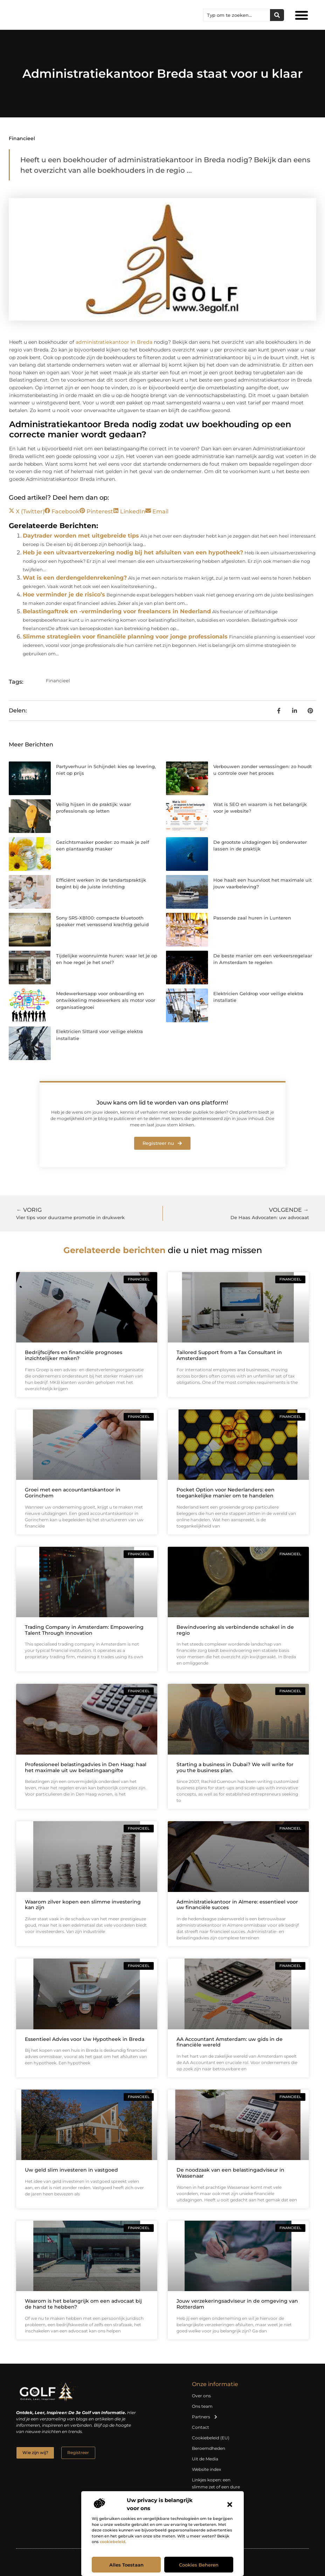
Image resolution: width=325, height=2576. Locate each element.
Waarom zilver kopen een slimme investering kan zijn (83, 1905)
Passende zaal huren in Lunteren (252, 918)
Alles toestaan (126, 2565)
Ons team (202, 2406)
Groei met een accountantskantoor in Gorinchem (72, 1493)
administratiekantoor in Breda (114, 342)
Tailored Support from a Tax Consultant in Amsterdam (229, 1355)
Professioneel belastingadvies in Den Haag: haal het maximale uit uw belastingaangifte (85, 1767)
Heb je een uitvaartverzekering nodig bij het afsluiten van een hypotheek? (133, 552)
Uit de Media (205, 2458)
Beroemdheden (208, 2448)
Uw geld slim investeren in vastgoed (71, 2170)
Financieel (22, 138)
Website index (206, 2469)
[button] (229, 2504)
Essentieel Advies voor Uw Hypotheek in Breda (84, 2039)
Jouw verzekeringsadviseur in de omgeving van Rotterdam (237, 2304)
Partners (205, 2417)
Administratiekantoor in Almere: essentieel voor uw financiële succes (237, 1905)
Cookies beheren (199, 2565)
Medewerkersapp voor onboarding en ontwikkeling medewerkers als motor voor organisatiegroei (105, 1000)
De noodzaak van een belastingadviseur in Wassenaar (230, 2173)
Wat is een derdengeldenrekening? (75, 577)
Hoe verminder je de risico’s (64, 594)
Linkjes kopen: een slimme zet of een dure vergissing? (216, 2486)
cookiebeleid (112, 2541)
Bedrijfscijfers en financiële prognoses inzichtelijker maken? (73, 1355)
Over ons (201, 2395)
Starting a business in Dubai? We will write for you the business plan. (235, 1767)
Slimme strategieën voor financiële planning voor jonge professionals (125, 636)
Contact (200, 2427)
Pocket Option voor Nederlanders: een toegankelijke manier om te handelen (226, 1493)
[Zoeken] (277, 15)
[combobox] (236, 15)
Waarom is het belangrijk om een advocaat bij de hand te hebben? (83, 2304)
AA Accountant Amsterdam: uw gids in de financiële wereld (230, 2042)
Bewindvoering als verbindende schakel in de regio (235, 1630)
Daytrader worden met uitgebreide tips (81, 535)
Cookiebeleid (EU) (210, 2437)
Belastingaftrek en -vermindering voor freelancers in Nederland (117, 611)
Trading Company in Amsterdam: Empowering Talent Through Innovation (84, 1630)
